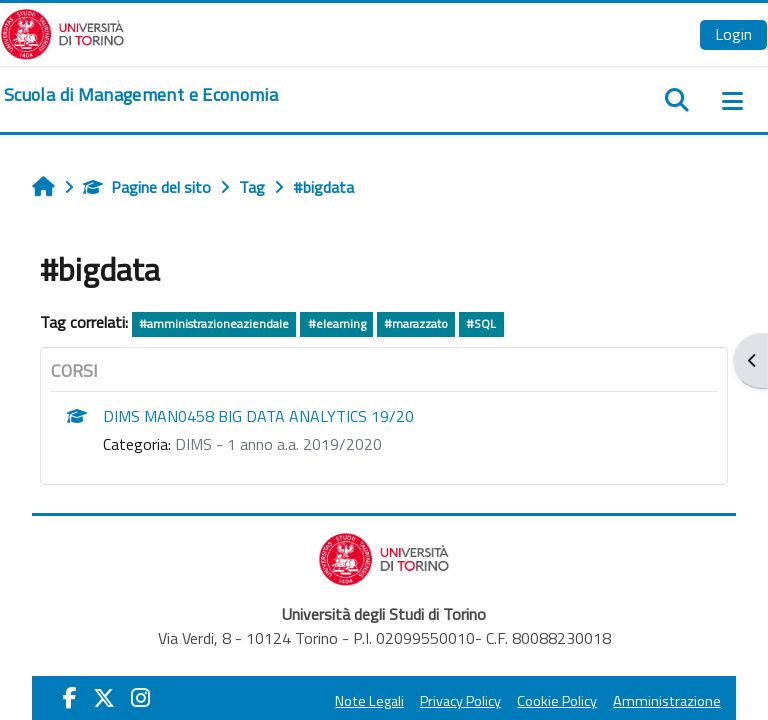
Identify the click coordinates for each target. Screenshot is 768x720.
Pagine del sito (147, 187)
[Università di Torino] (62, 32)
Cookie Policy (557, 701)
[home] (141, 95)
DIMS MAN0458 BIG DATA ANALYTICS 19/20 (258, 416)
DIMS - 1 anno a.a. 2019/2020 (278, 444)
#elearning (337, 323)
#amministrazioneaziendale (214, 323)
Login (733, 34)
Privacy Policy (460, 701)
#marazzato (416, 323)
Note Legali (369, 701)
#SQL (481, 323)
